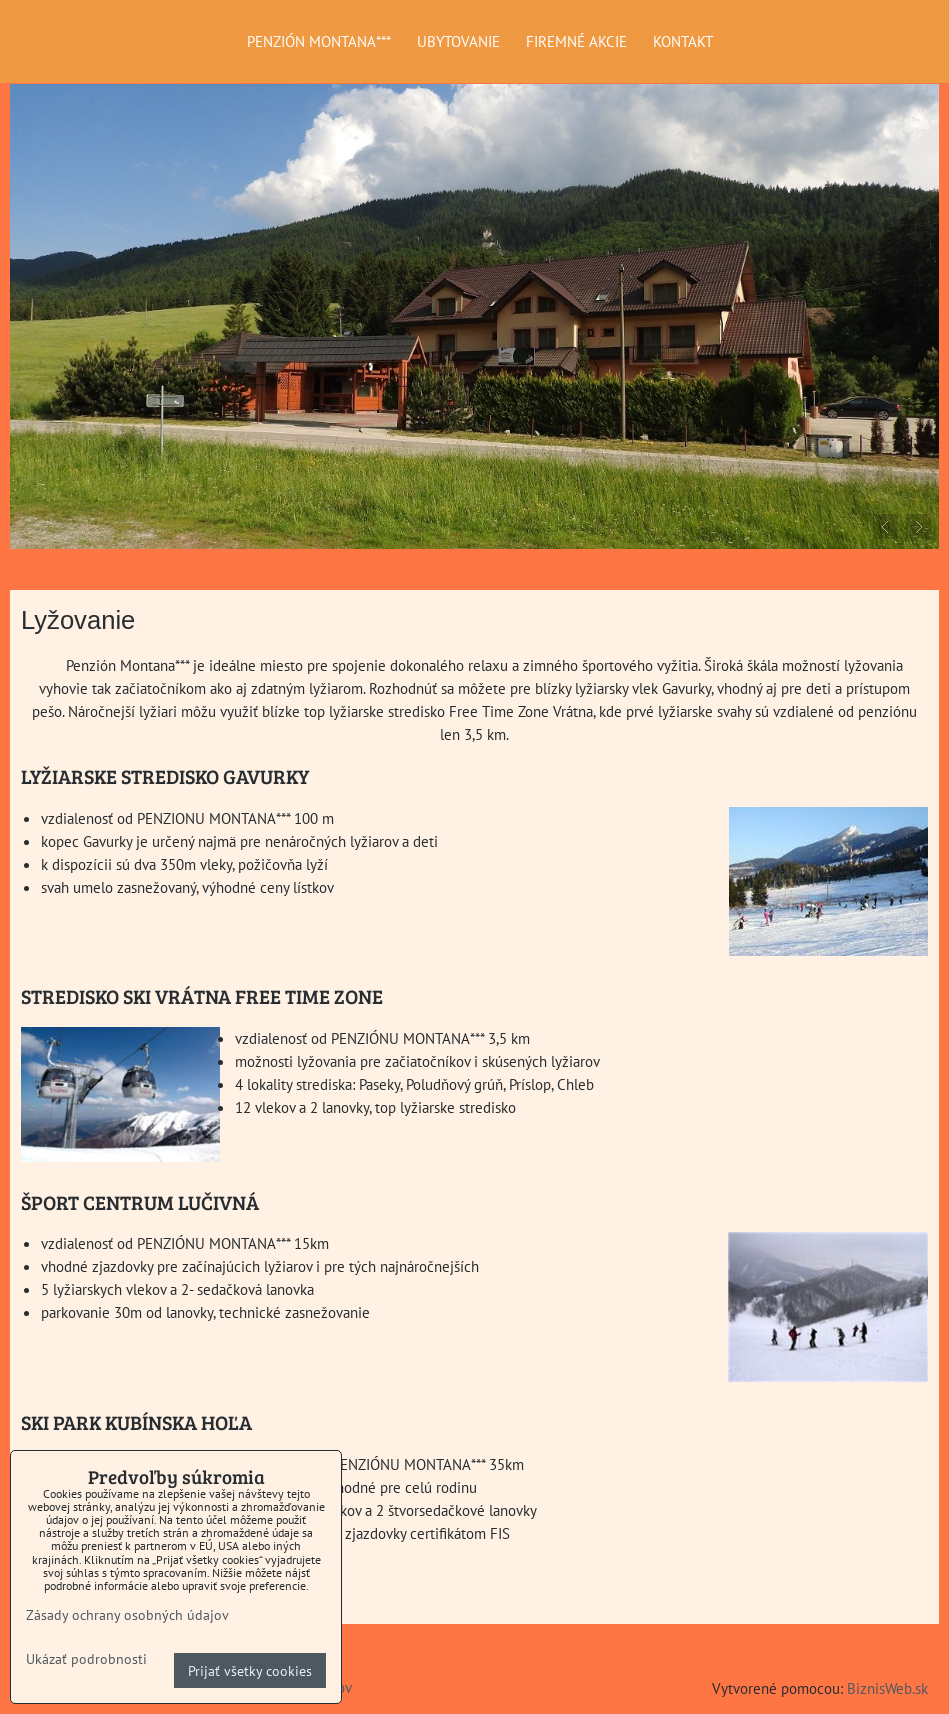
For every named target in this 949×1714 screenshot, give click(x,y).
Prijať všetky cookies (250, 1670)
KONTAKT (683, 41)
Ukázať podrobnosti (86, 1659)
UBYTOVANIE (458, 41)
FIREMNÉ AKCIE (576, 41)
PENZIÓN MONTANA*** (319, 41)
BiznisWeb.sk (887, 1688)
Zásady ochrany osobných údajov (127, 1614)
